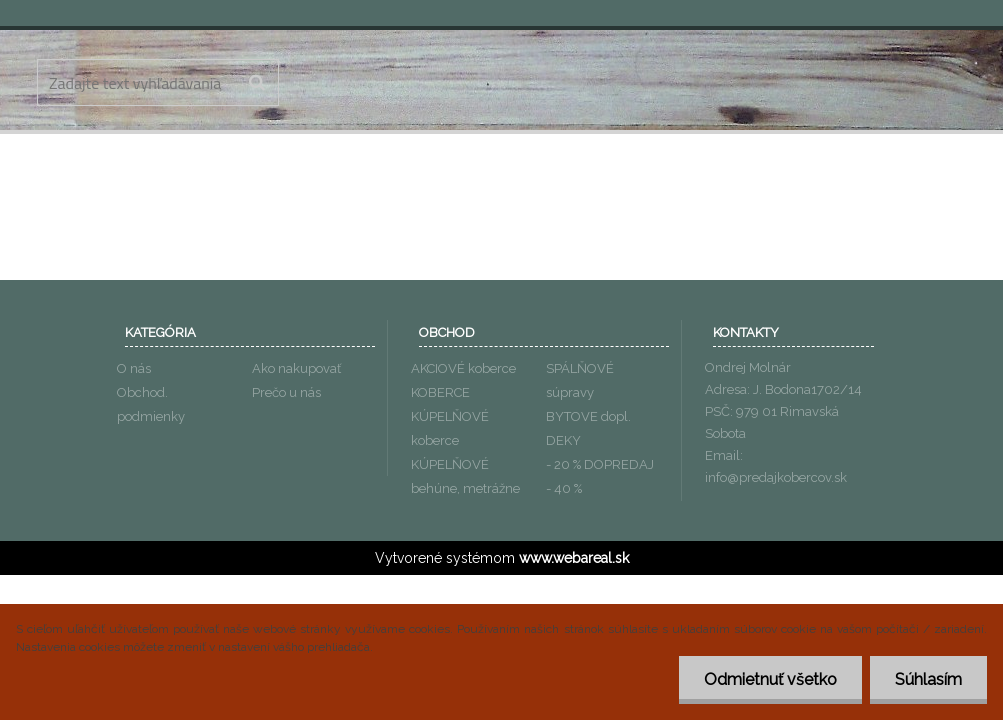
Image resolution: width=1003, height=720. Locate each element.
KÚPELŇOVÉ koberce (450, 428)
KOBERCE (440, 392)
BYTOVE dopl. (588, 416)
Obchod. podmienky (151, 404)
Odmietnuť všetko (770, 679)
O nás (134, 368)
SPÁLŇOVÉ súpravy (580, 380)
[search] (256, 83)
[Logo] (502, 85)
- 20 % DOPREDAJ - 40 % (600, 476)
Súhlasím (928, 679)
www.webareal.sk (574, 558)
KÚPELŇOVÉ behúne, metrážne (465, 476)
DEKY (563, 440)
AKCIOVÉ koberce (463, 368)
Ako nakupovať (296, 368)
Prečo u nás (286, 392)
